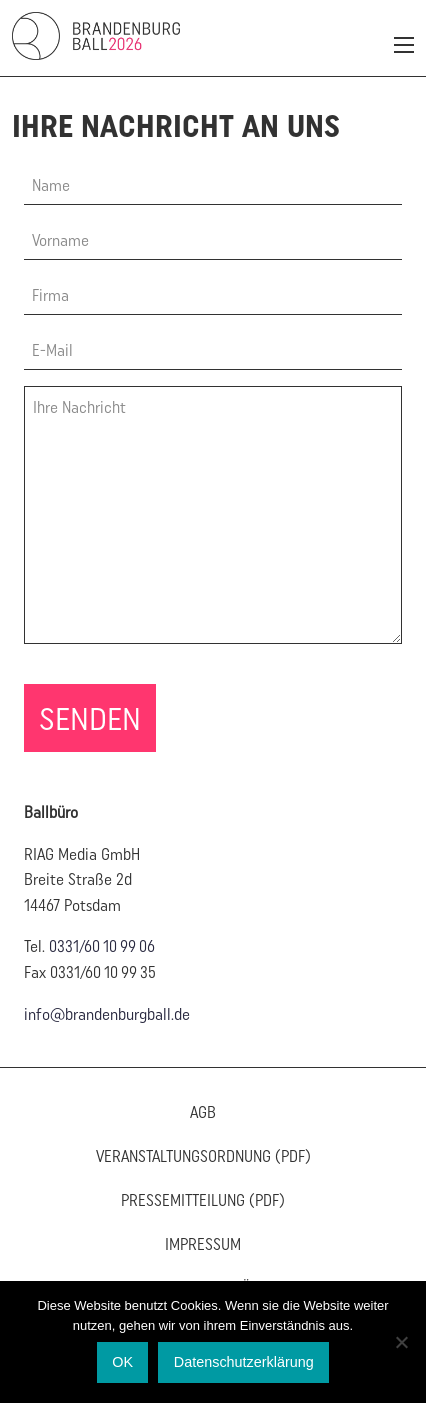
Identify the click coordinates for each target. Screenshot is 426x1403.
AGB (203, 1112)
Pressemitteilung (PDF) (203, 1200)
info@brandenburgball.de (107, 1014)
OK (122, 1362)
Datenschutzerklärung (244, 1362)
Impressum (203, 1244)
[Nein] (401, 1342)
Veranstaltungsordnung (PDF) (203, 1156)
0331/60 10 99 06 (102, 946)
